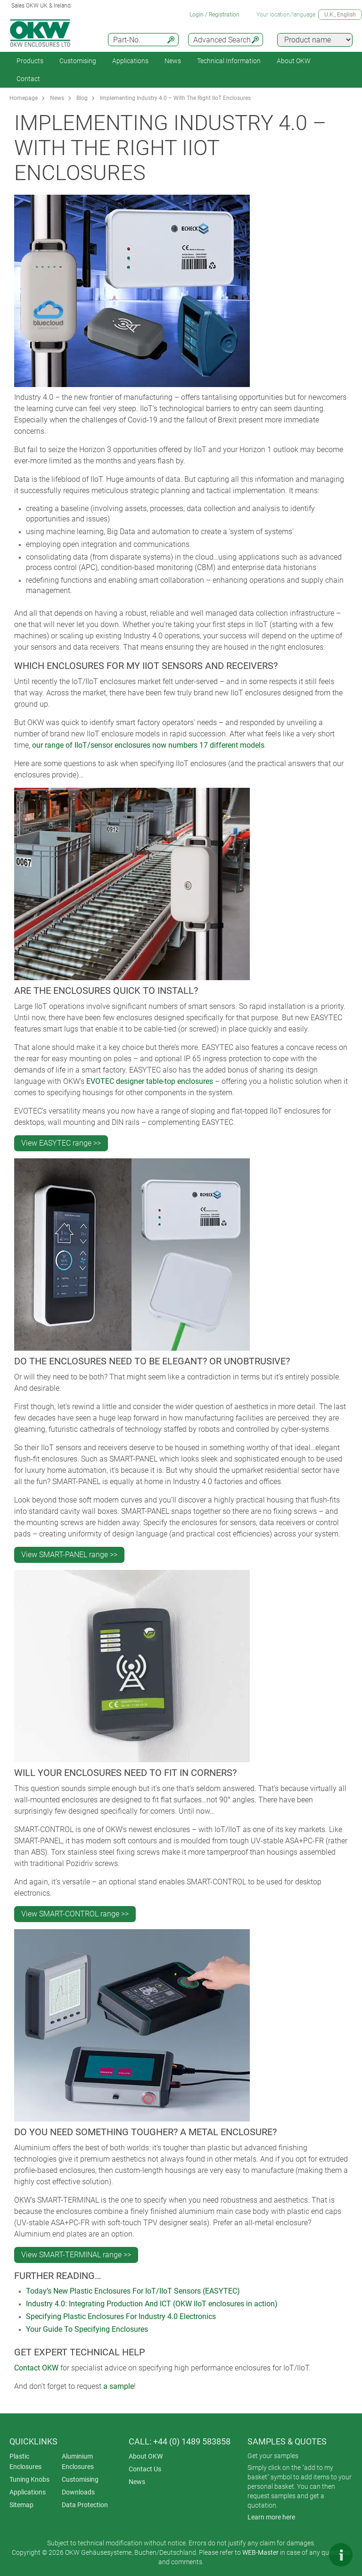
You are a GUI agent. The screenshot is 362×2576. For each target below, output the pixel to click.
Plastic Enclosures (25, 2461)
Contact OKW (36, 2367)
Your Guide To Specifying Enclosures (87, 2329)
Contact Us (145, 2469)
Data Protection (85, 2505)
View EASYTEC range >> (61, 1143)
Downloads (78, 2492)
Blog (82, 98)
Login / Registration (214, 14)
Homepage (23, 98)
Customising (77, 61)
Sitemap (21, 2505)
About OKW (146, 2456)
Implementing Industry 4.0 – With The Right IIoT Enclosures (175, 98)
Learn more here (271, 2517)
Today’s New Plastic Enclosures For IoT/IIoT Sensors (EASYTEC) (133, 2291)
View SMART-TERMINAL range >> (76, 2254)
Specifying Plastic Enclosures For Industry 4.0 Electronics (121, 2316)
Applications (130, 61)
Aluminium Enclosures (78, 2461)
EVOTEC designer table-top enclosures (149, 1081)
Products (29, 61)
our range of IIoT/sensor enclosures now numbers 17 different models (148, 745)
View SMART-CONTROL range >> (75, 1913)
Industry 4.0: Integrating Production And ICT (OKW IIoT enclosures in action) (152, 2303)
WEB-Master (260, 2552)
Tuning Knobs (29, 2479)
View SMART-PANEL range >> (69, 1554)
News (173, 61)
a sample (118, 2386)
